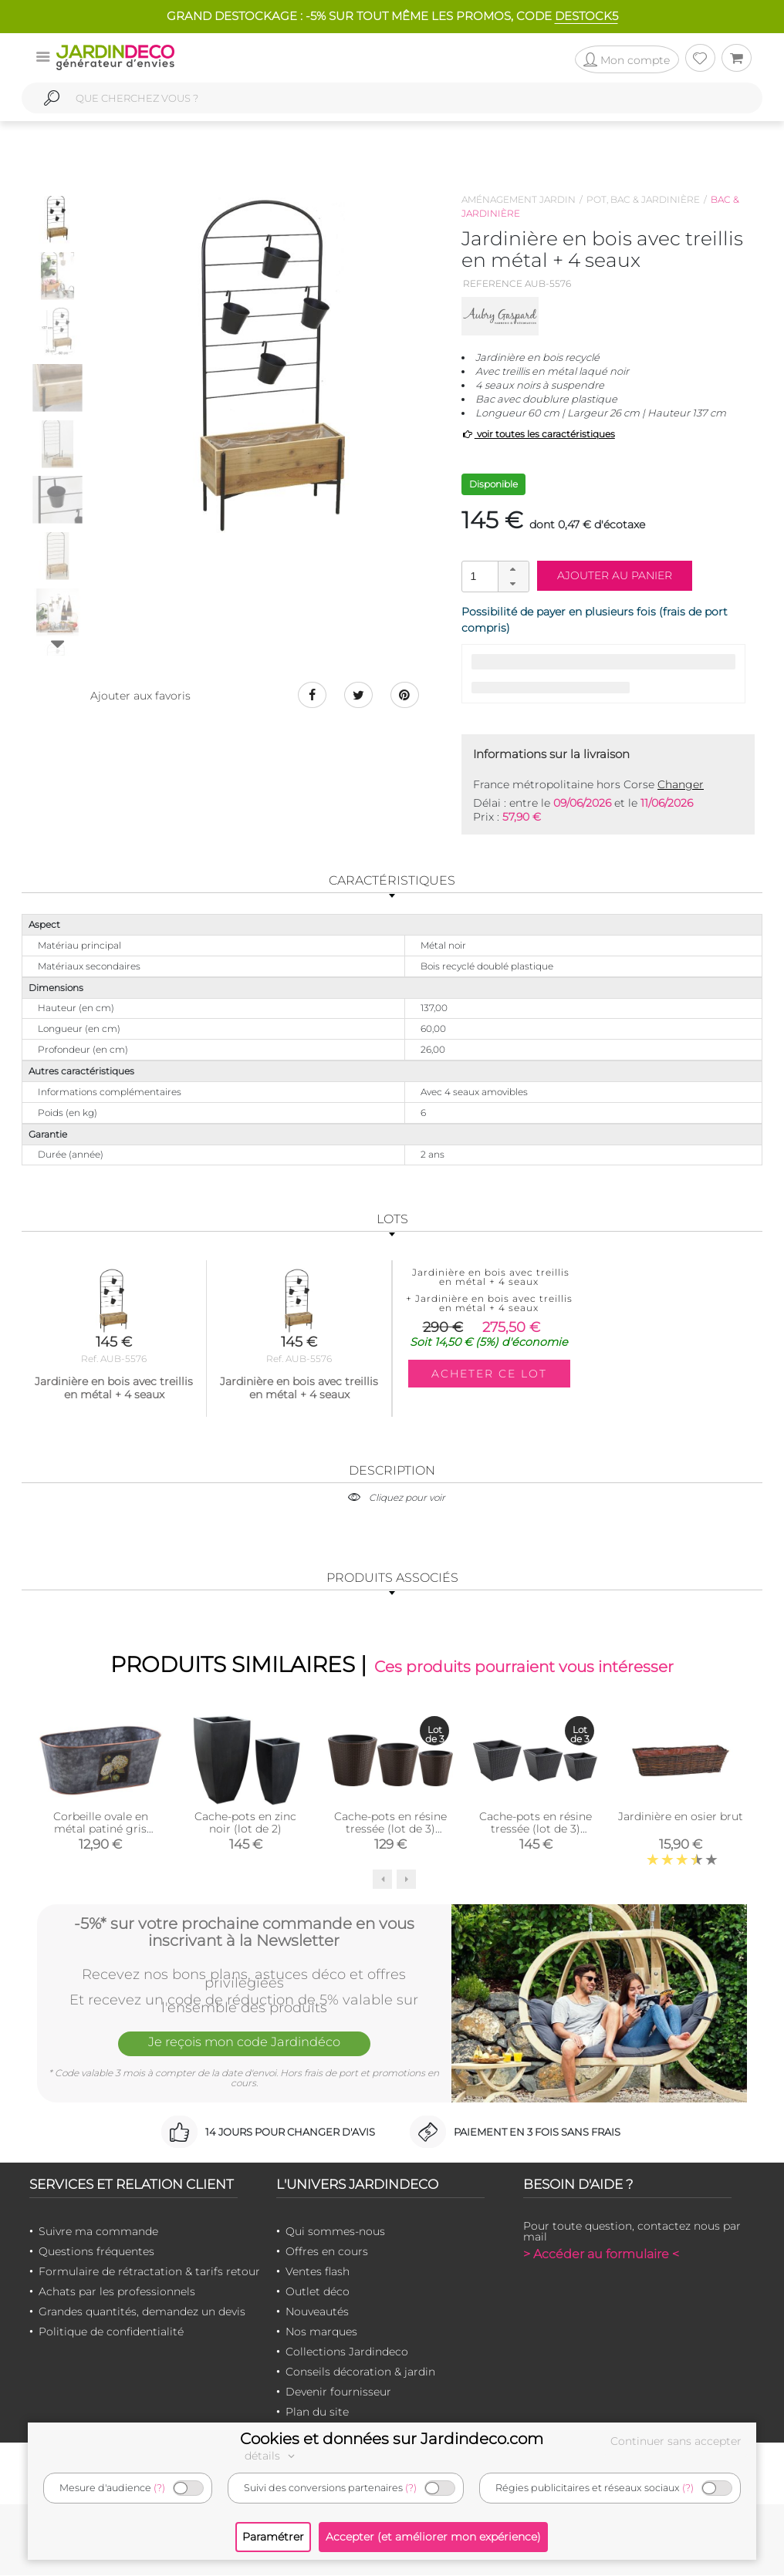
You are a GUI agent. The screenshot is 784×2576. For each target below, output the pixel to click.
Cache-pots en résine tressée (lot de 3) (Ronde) (390, 1830)
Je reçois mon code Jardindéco (244, 2045)
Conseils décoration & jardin (360, 2372)
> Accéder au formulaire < (601, 2254)
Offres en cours (327, 2252)
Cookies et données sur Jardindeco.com (391, 2438)
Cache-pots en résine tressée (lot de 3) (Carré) (535, 1830)
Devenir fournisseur (338, 2392)
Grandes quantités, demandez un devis (142, 2312)
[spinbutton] (494, 576)
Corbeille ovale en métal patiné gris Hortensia (100, 1830)
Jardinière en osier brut (680, 1818)
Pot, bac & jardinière (643, 199)
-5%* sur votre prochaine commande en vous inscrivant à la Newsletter (244, 1932)
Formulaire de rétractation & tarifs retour (149, 2272)
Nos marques (321, 2332)
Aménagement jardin (518, 199)
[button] (513, 569)
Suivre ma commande (98, 2232)
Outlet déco (318, 2292)
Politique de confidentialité (111, 2332)
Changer (680, 784)
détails (272, 2456)
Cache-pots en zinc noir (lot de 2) (245, 1824)
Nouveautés (317, 2312)
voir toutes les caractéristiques (538, 434)
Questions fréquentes (96, 2252)
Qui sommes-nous (335, 2232)
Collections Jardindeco (347, 2352)
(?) (159, 2487)
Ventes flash (318, 2272)
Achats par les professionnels (117, 2292)
